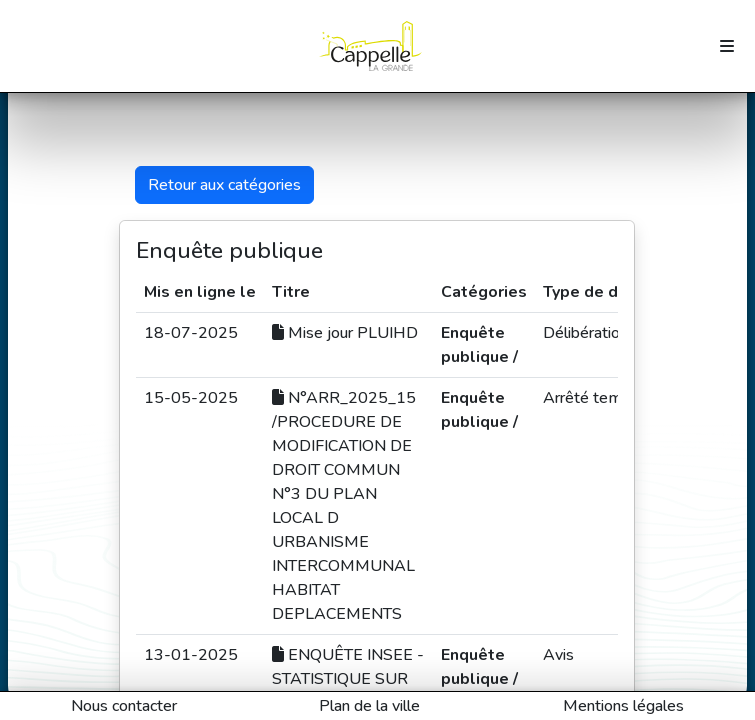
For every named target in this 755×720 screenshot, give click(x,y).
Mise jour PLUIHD (345, 333)
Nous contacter (124, 706)
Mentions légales (623, 706)
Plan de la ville (369, 706)
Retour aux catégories (224, 185)
